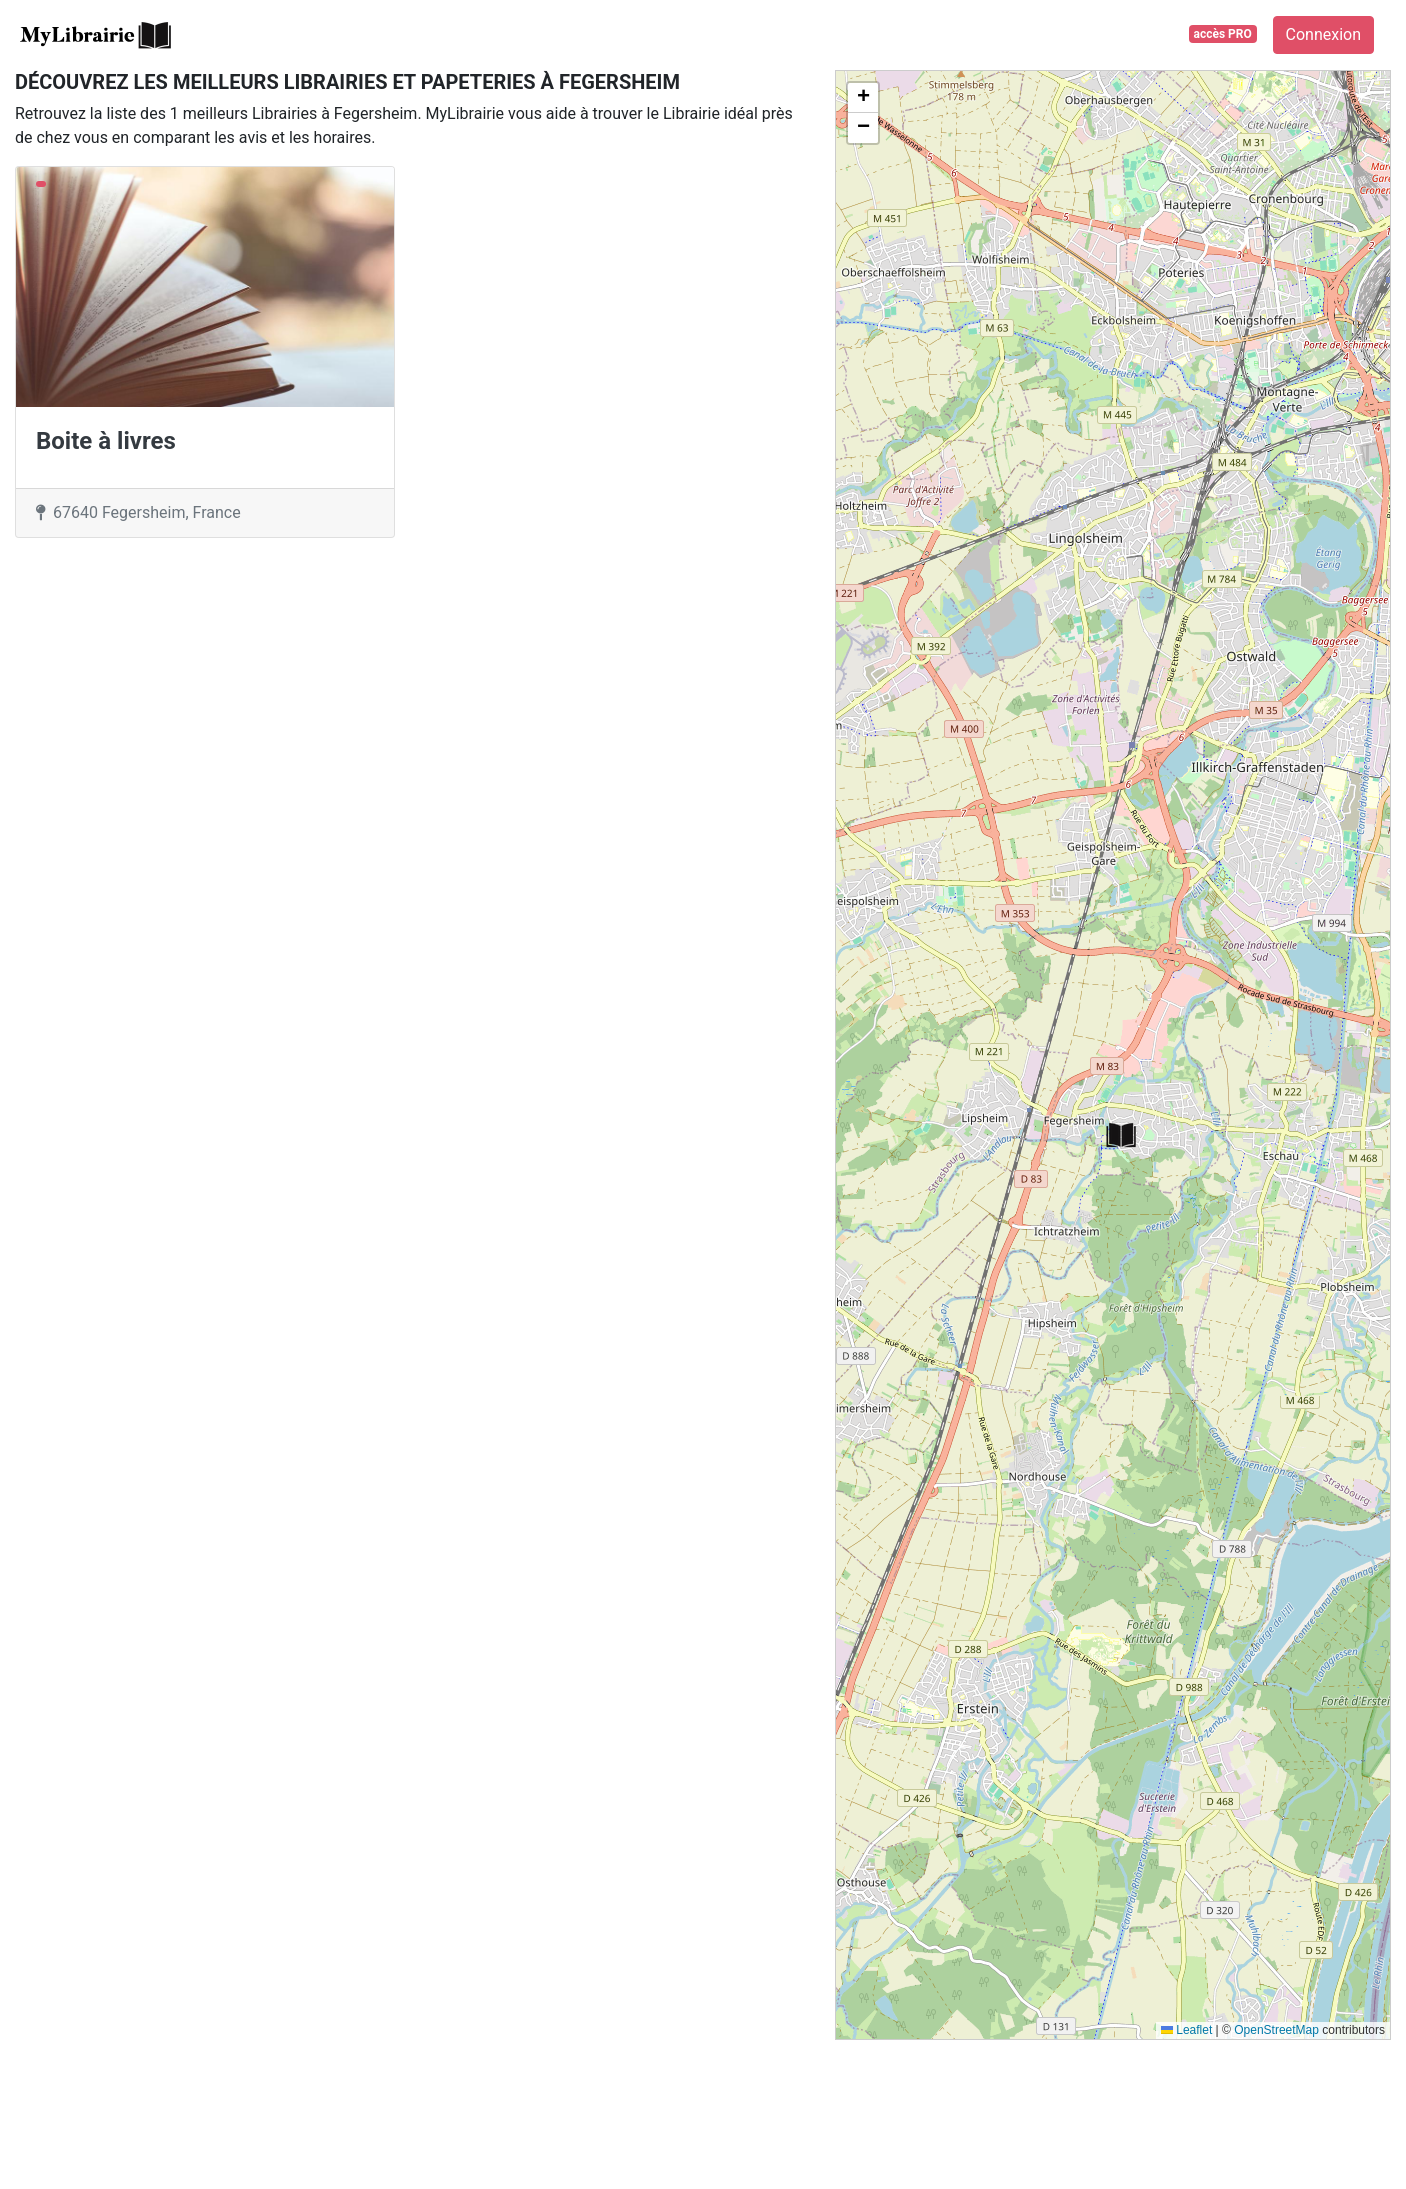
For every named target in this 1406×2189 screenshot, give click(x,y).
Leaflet (1186, 2030)
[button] (1121, 1136)
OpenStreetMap (1276, 2030)
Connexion (1323, 34)
